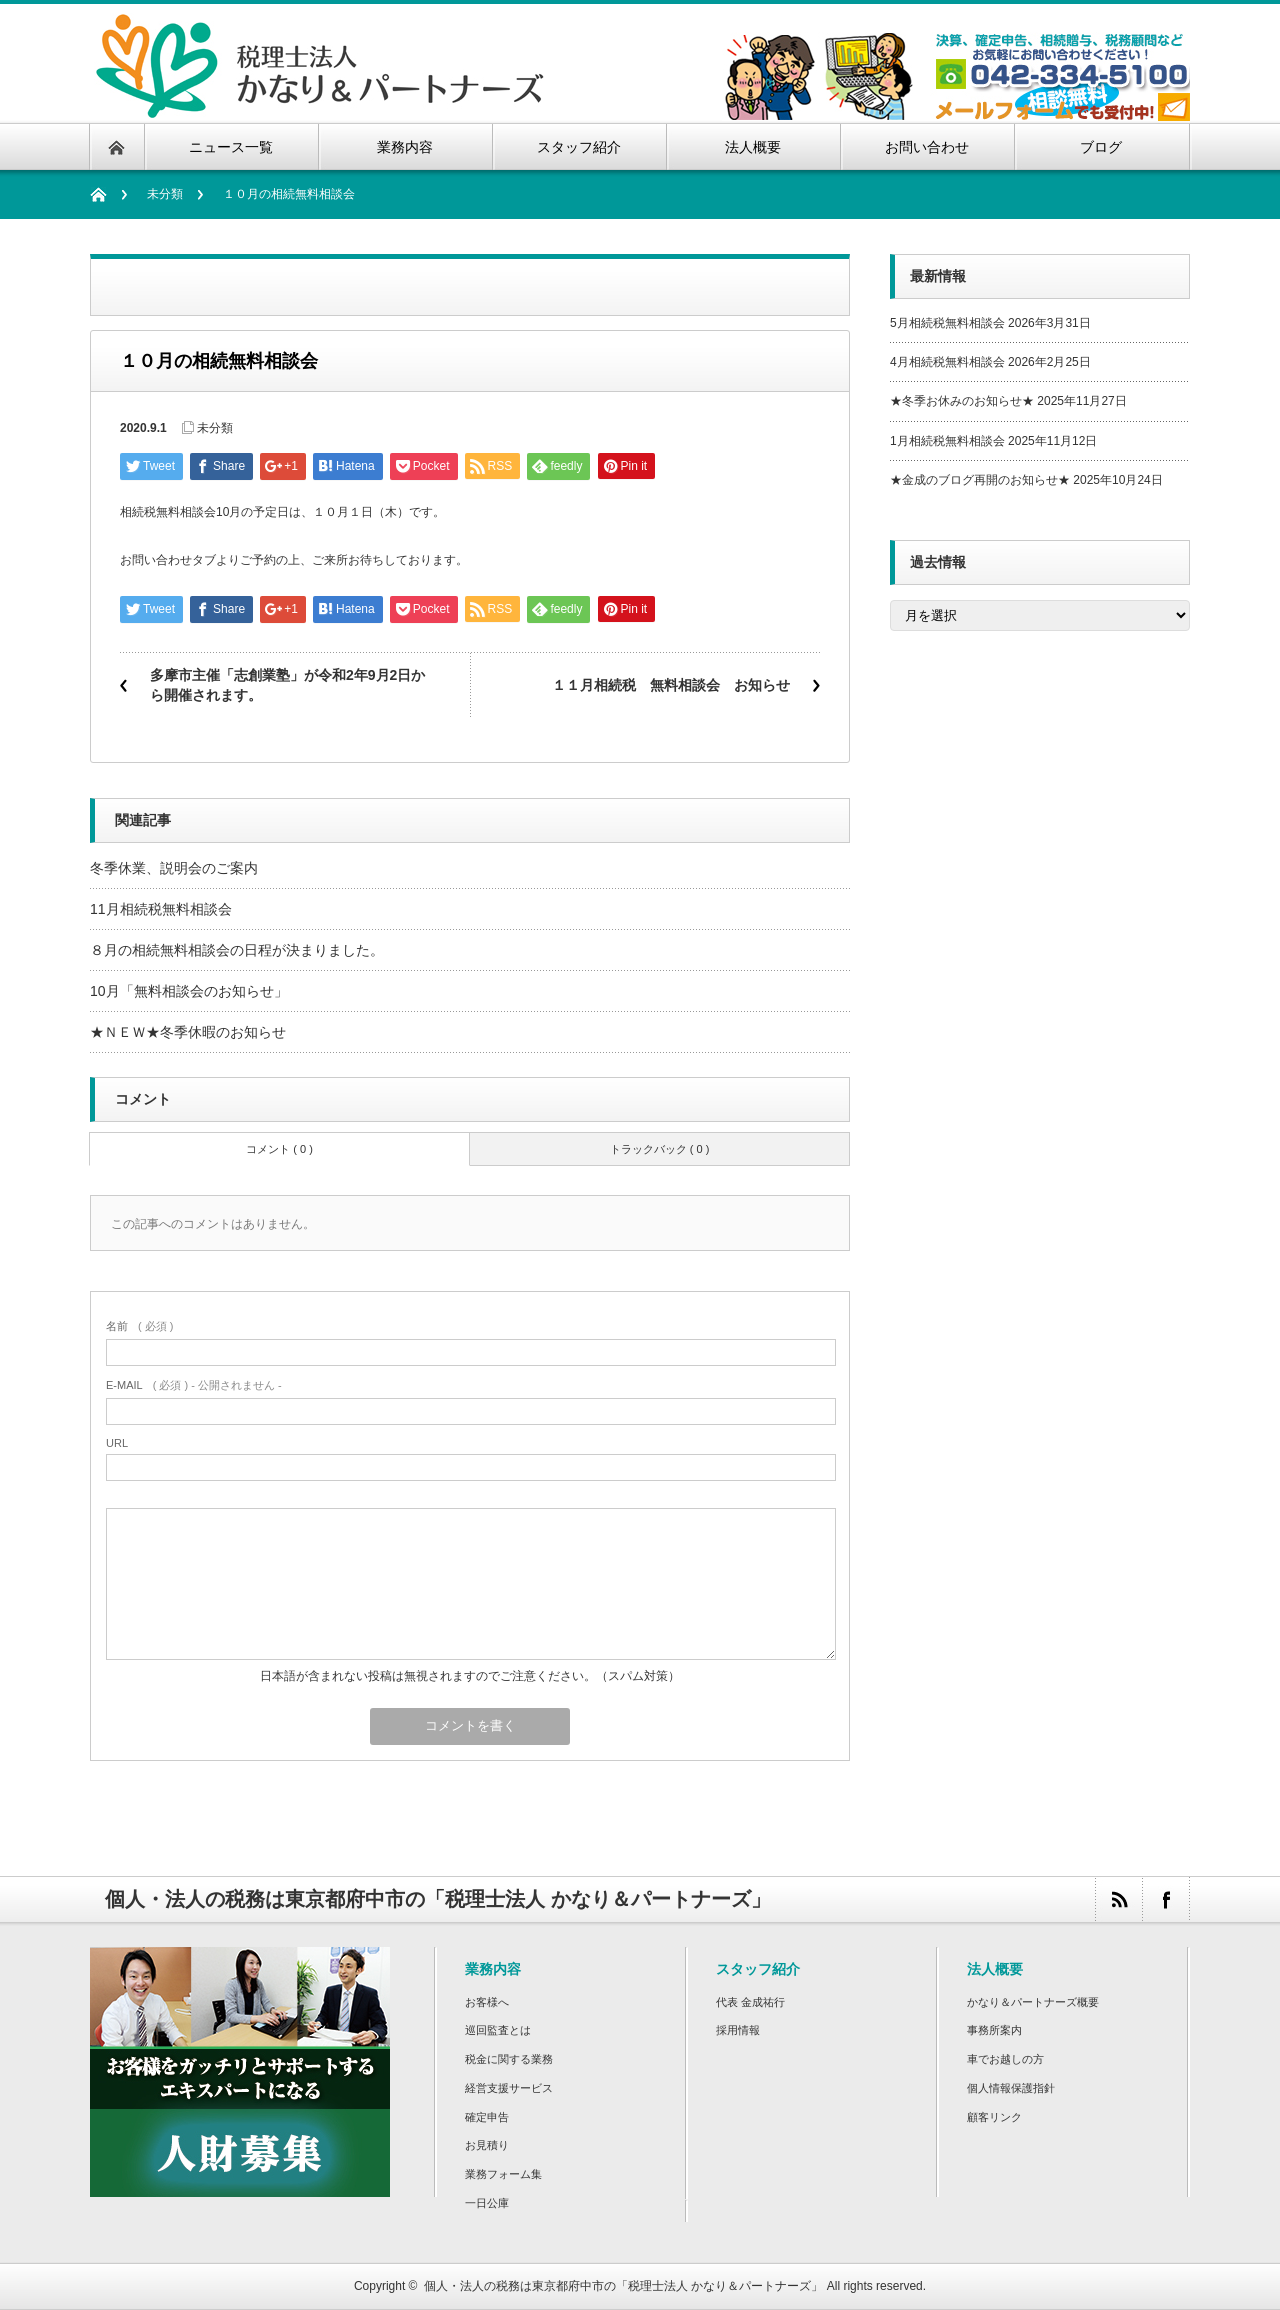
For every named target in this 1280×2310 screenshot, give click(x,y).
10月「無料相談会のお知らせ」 (189, 991)
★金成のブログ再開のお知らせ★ (980, 480)
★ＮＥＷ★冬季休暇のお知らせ (188, 1032)
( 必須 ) (139, 1326)
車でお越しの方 (1005, 2059)
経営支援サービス (509, 2088)
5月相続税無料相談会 (947, 323)
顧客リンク (994, 2117)
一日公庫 (487, 2203)
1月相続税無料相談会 (947, 441)
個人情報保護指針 (1011, 2088)
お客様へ (487, 2002)
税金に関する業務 (509, 2059)
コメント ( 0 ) (279, 1149)
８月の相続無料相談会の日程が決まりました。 (237, 950)
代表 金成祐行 (750, 2002)
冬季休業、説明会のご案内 (174, 868)
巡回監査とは (498, 2030)
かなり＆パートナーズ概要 (1033, 2002)
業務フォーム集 (503, 2174)
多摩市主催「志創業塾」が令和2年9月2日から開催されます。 (287, 685)
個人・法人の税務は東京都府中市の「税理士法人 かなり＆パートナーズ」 (623, 2286)
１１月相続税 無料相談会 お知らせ (671, 685)
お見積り (487, 2145)
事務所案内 (994, 2030)
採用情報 (738, 2030)
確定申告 (487, 2117)
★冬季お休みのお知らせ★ (962, 401)
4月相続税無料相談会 (947, 362)
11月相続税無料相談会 (161, 909)
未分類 (165, 194)
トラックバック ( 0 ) (660, 1149)
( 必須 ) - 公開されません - (194, 1385)
